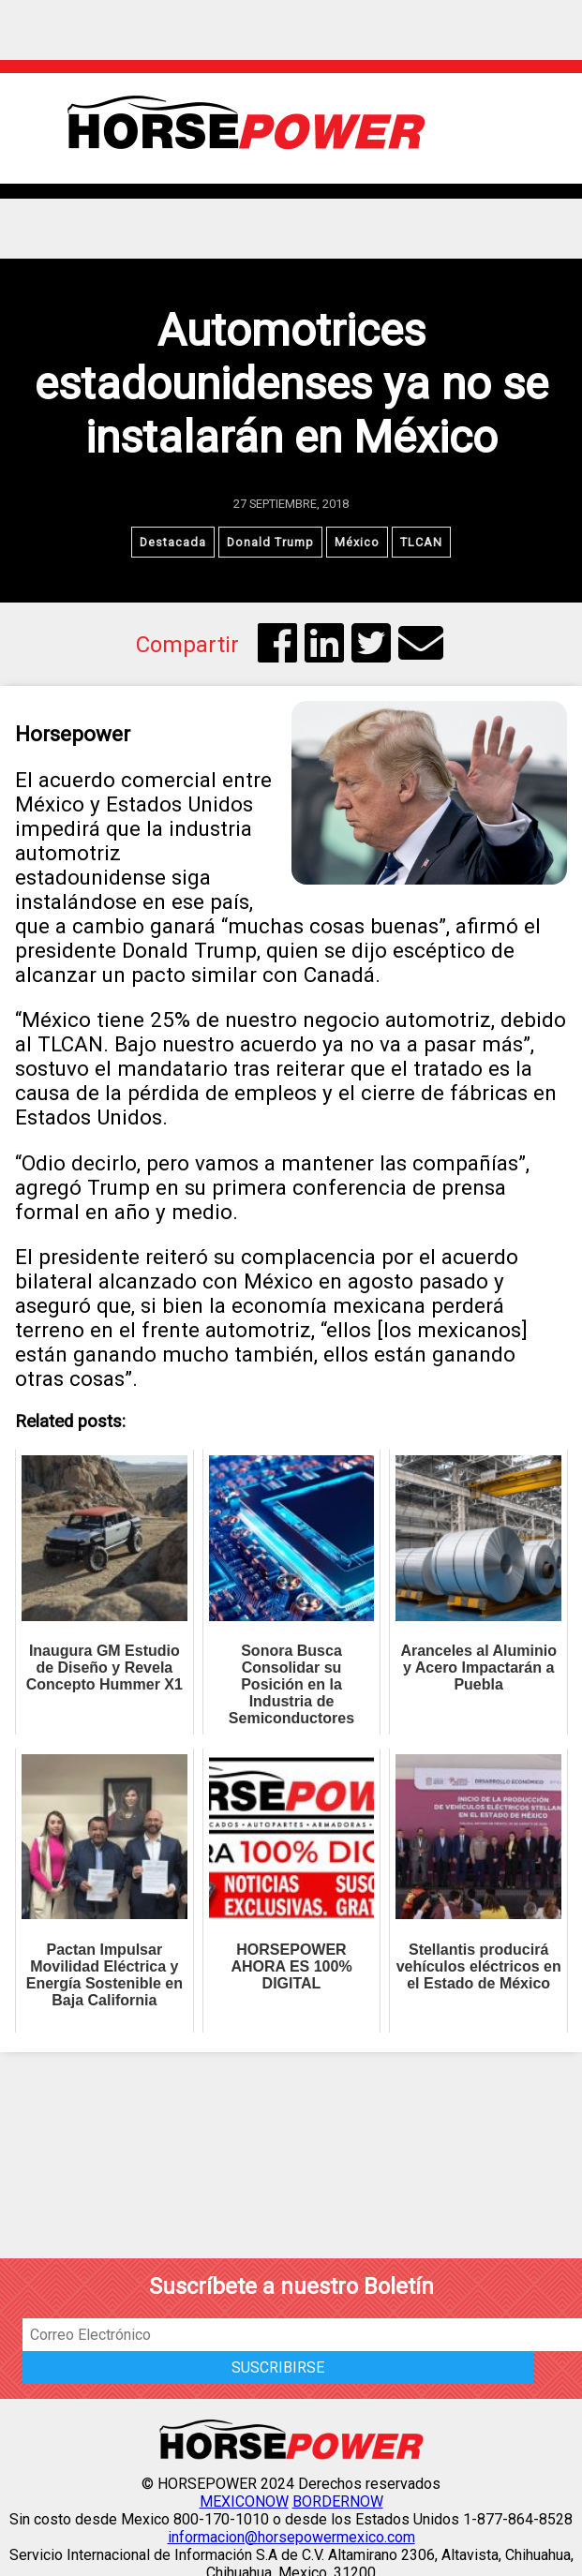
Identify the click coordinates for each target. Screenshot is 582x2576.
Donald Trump (270, 542)
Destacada (173, 542)
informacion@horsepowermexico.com (291, 2537)
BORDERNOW (337, 2501)
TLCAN (421, 542)
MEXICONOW (244, 2501)
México (357, 542)
